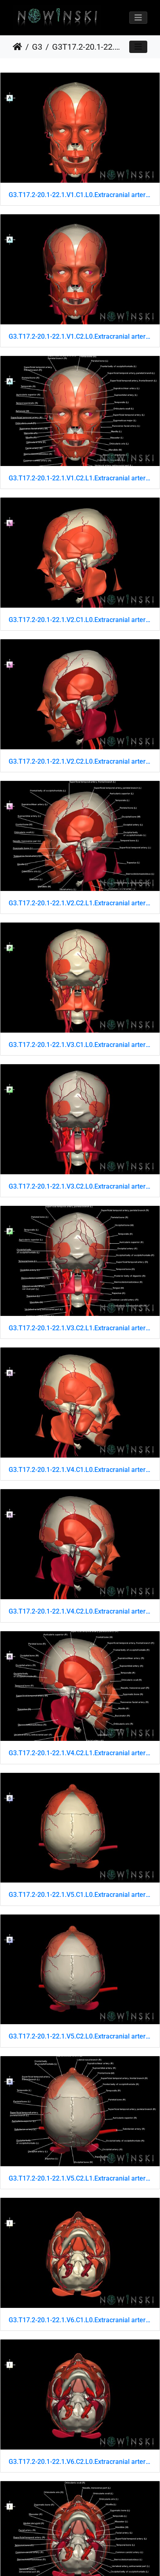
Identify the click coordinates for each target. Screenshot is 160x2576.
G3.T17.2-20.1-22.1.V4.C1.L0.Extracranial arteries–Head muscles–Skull (80, 1470)
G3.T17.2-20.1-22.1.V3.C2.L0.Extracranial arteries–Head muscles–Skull (80, 1186)
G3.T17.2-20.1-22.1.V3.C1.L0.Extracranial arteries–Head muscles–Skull (80, 1045)
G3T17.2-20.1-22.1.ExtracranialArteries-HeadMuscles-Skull (86, 47)
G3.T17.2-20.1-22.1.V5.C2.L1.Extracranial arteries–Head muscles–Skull (80, 2178)
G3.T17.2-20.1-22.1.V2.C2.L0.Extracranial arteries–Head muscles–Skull (80, 761)
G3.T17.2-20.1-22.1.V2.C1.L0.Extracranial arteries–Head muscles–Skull (80, 620)
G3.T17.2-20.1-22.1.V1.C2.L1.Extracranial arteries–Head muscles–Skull (80, 478)
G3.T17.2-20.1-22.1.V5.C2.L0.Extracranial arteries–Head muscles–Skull (80, 2036)
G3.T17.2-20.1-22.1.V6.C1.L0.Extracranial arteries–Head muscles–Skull (80, 2320)
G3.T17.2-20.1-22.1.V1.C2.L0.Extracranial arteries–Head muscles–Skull (80, 336)
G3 (37, 47)
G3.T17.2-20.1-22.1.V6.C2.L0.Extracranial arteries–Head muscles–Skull (80, 2462)
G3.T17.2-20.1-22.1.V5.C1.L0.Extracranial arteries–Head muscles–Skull (80, 1895)
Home (17, 47)
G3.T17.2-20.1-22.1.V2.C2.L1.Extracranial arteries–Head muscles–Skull (80, 903)
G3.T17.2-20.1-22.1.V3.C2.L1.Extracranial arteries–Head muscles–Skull (80, 1328)
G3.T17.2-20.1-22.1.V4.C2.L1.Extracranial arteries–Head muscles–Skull (80, 1753)
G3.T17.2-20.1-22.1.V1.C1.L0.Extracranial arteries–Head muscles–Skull (80, 195)
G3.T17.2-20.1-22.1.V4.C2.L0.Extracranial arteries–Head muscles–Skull (80, 1611)
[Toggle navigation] (138, 17)
